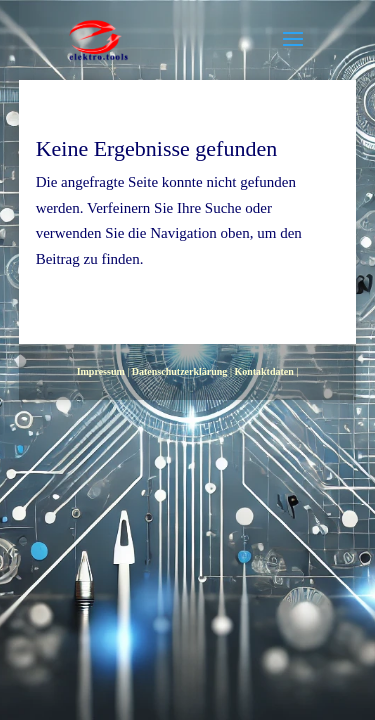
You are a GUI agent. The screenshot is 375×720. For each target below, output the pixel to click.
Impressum (101, 371)
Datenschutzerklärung (180, 371)
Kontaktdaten (263, 371)
